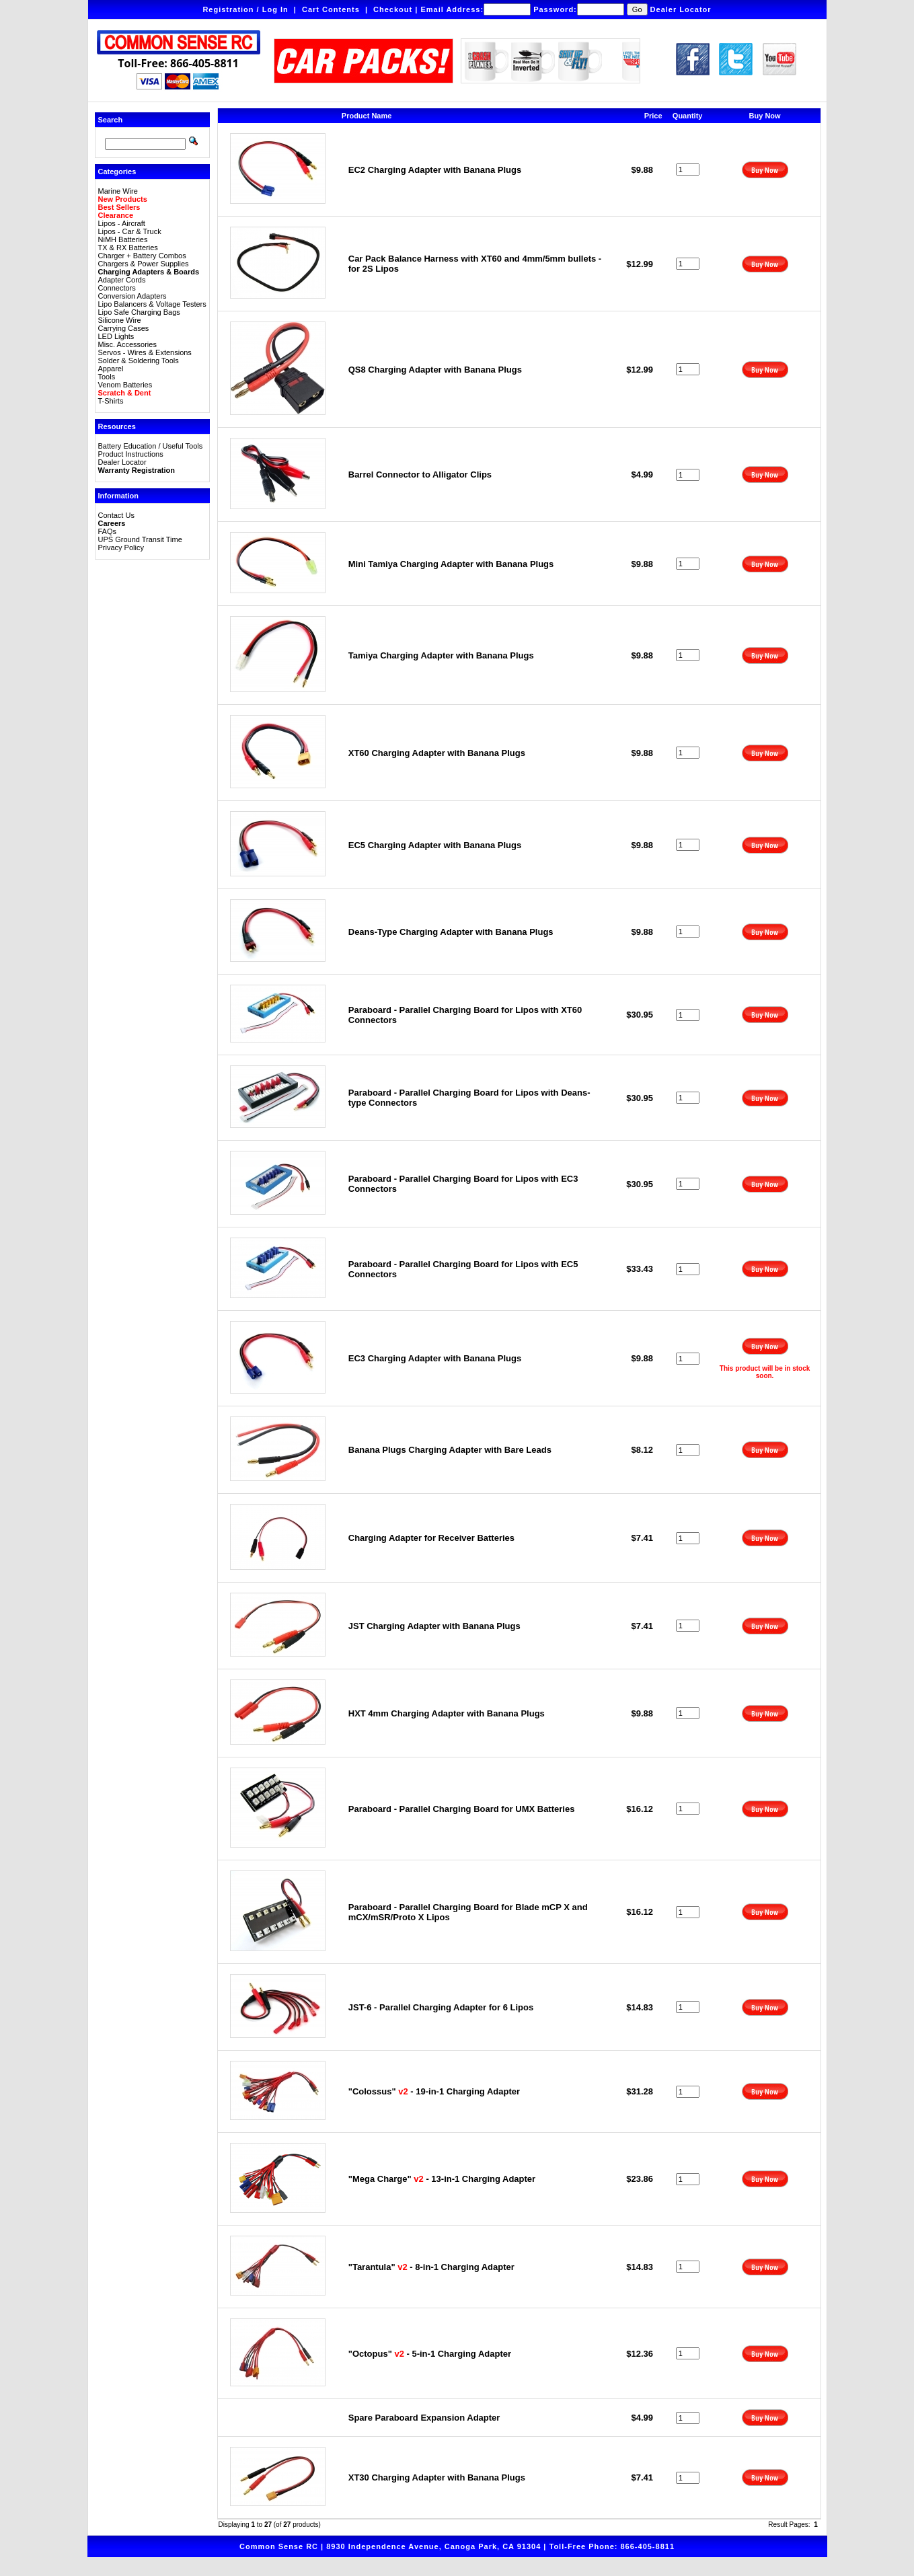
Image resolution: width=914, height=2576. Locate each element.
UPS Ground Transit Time (140, 539)
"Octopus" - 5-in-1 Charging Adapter (429, 2354)
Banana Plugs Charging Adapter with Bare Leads (449, 1450)
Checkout (392, 9)
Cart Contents (331, 9)
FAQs (107, 531)
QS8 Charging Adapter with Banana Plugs (435, 370)
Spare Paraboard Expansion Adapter (424, 2418)
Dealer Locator (681, 9)
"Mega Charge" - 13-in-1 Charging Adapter (441, 2179)
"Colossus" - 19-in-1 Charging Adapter (434, 2091)
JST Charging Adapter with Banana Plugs (434, 1626)
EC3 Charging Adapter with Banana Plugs (434, 1358)
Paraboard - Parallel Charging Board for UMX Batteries (461, 1809)
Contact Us (116, 515)
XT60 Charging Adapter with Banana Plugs (436, 753)
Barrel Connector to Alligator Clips (420, 474)
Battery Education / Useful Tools (150, 446)
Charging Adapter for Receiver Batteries (431, 1538)
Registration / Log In (245, 9)
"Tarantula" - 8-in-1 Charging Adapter (431, 2267)
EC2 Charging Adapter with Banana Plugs (434, 170)
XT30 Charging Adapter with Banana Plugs (436, 2477)
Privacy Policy (121, 547)
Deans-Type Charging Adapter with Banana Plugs (451, 932)
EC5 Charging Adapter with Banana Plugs (434, 845)
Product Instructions (130, 454)
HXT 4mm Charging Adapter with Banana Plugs (446, 1713)
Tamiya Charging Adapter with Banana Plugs (441, 655)
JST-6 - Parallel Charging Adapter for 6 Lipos (440, 2007)
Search (110, 120)
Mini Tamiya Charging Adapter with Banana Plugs (451, 564)
